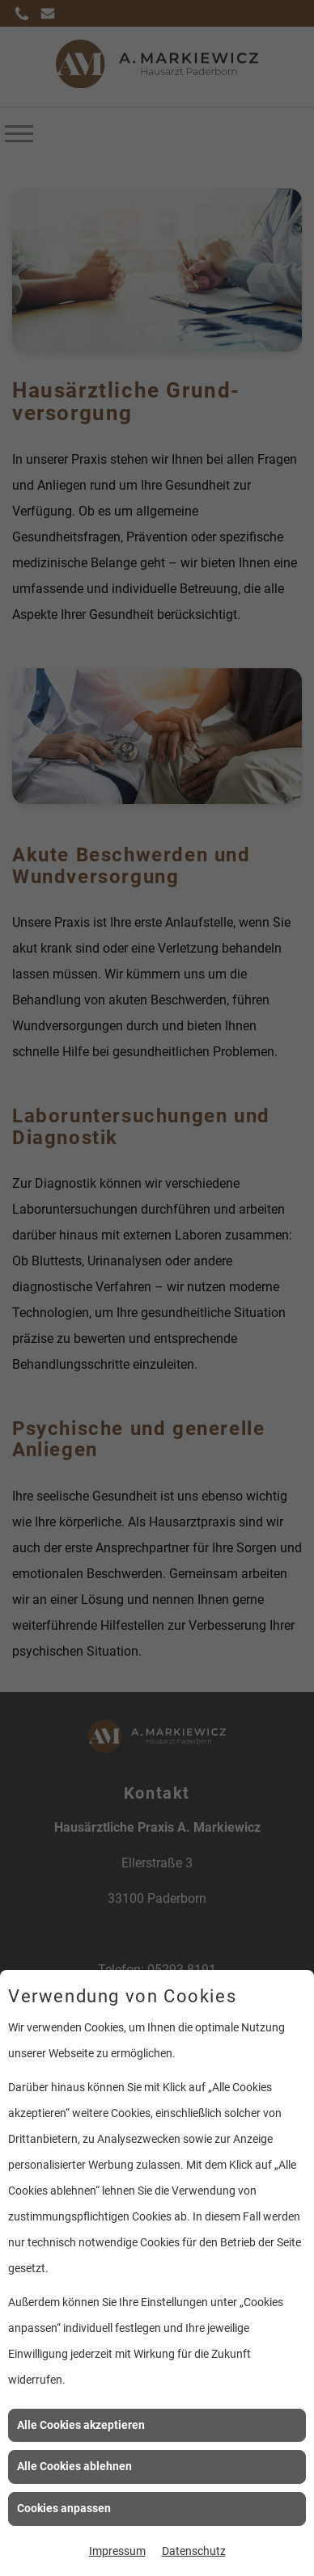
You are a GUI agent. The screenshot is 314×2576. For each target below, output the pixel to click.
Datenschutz (194, 2550)
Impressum (117, 2550)
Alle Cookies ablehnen (74, 2466)
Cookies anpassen (64, 2508)
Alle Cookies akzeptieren (81, 2424)
